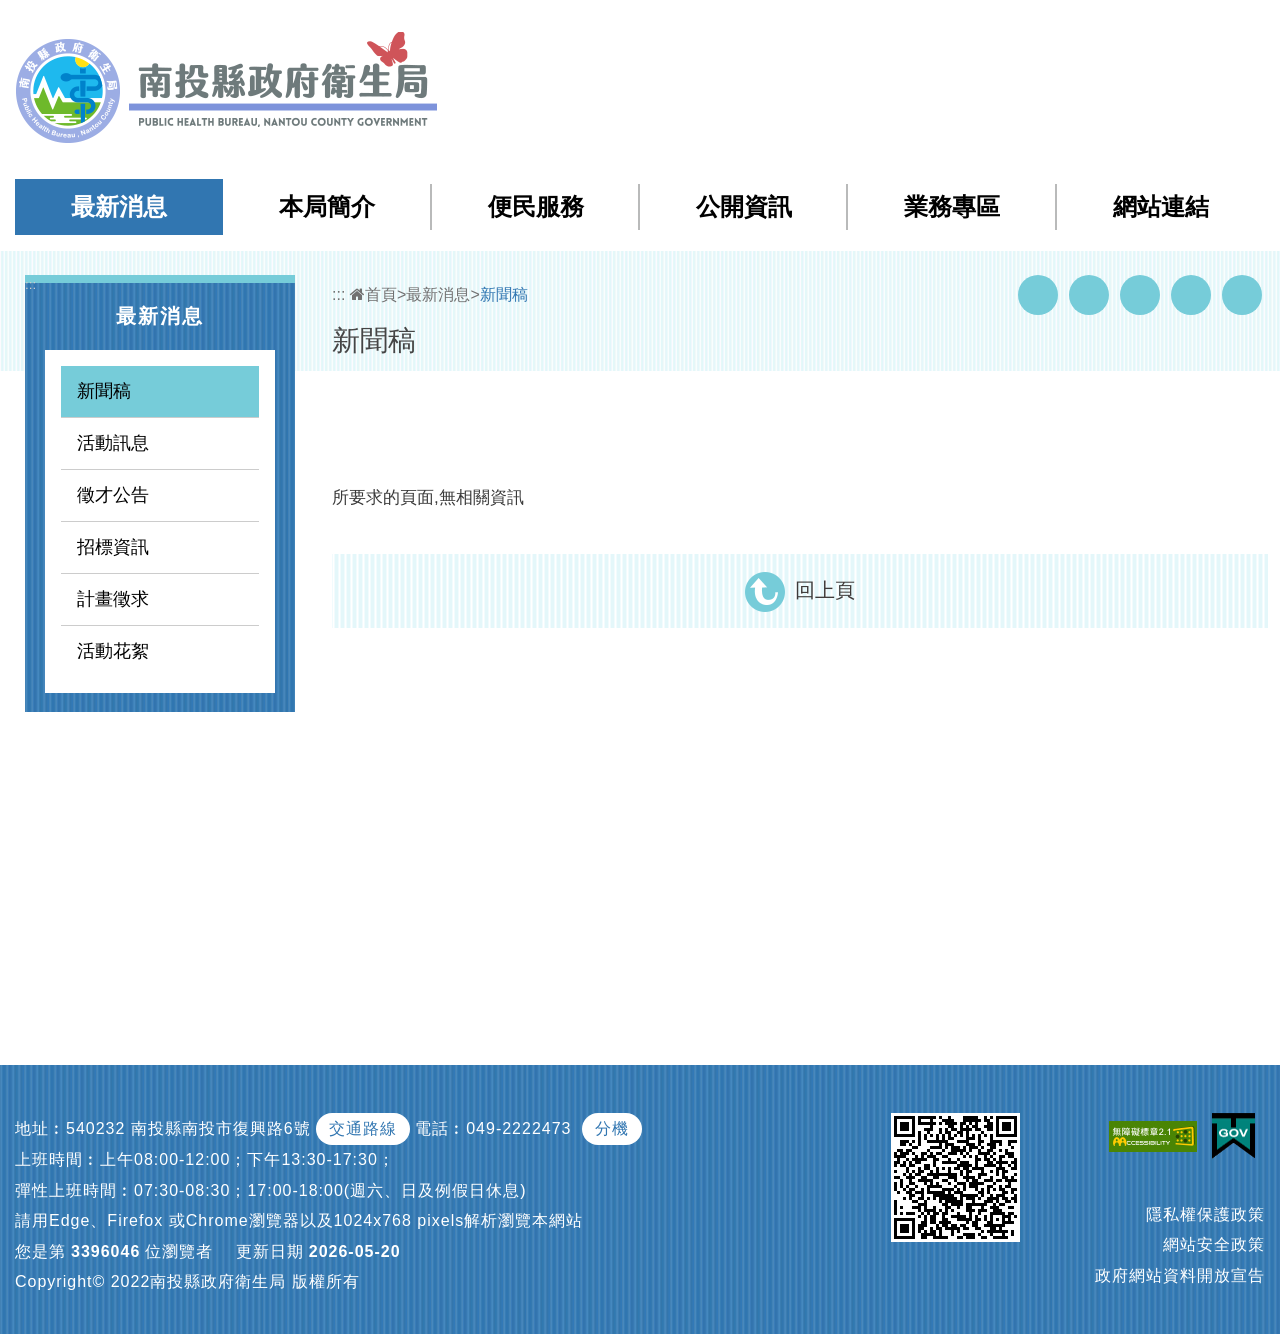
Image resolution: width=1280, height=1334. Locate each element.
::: (862, 29)
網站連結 (1161, 206)
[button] (1185, 29)
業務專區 (952, 206)
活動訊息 (113, 443)
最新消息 (119, 206)
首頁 (373, 294)
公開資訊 (744, 206)
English (1131, 28)
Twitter (1140, 295)
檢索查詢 (984, 28)
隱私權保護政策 (1205, 1214)
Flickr (1191, 295)
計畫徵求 (113, 599)
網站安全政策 (1214, 1244)
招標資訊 (113, 547)
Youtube (1089, 295)
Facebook (1038, 295)
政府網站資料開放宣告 (1180, 1275)
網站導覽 (904, 28)
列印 (1242, 295)
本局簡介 (327, 206)
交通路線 (363, 1128)
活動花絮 (113, 651)
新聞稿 (104, 391)
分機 (612, 1128)
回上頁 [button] (825, 590)
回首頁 (1061, 28)
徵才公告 (113, 495)
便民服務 (536, 206)
